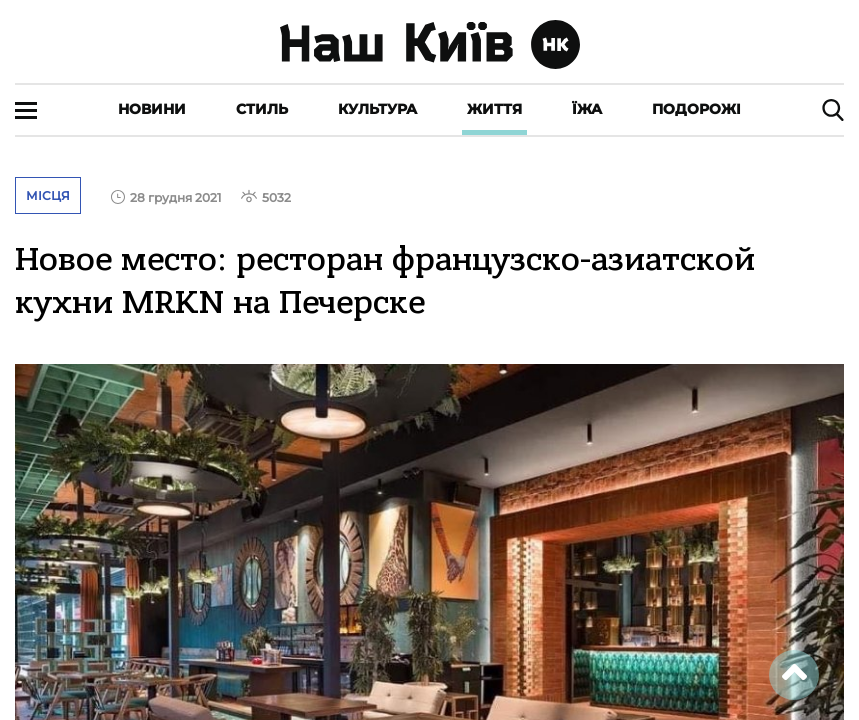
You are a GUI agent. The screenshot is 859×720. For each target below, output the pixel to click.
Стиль (262, 109)
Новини (152, 109)
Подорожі (696, 109)
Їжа (587, 109)
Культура (377, 109)
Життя (494, 109)
